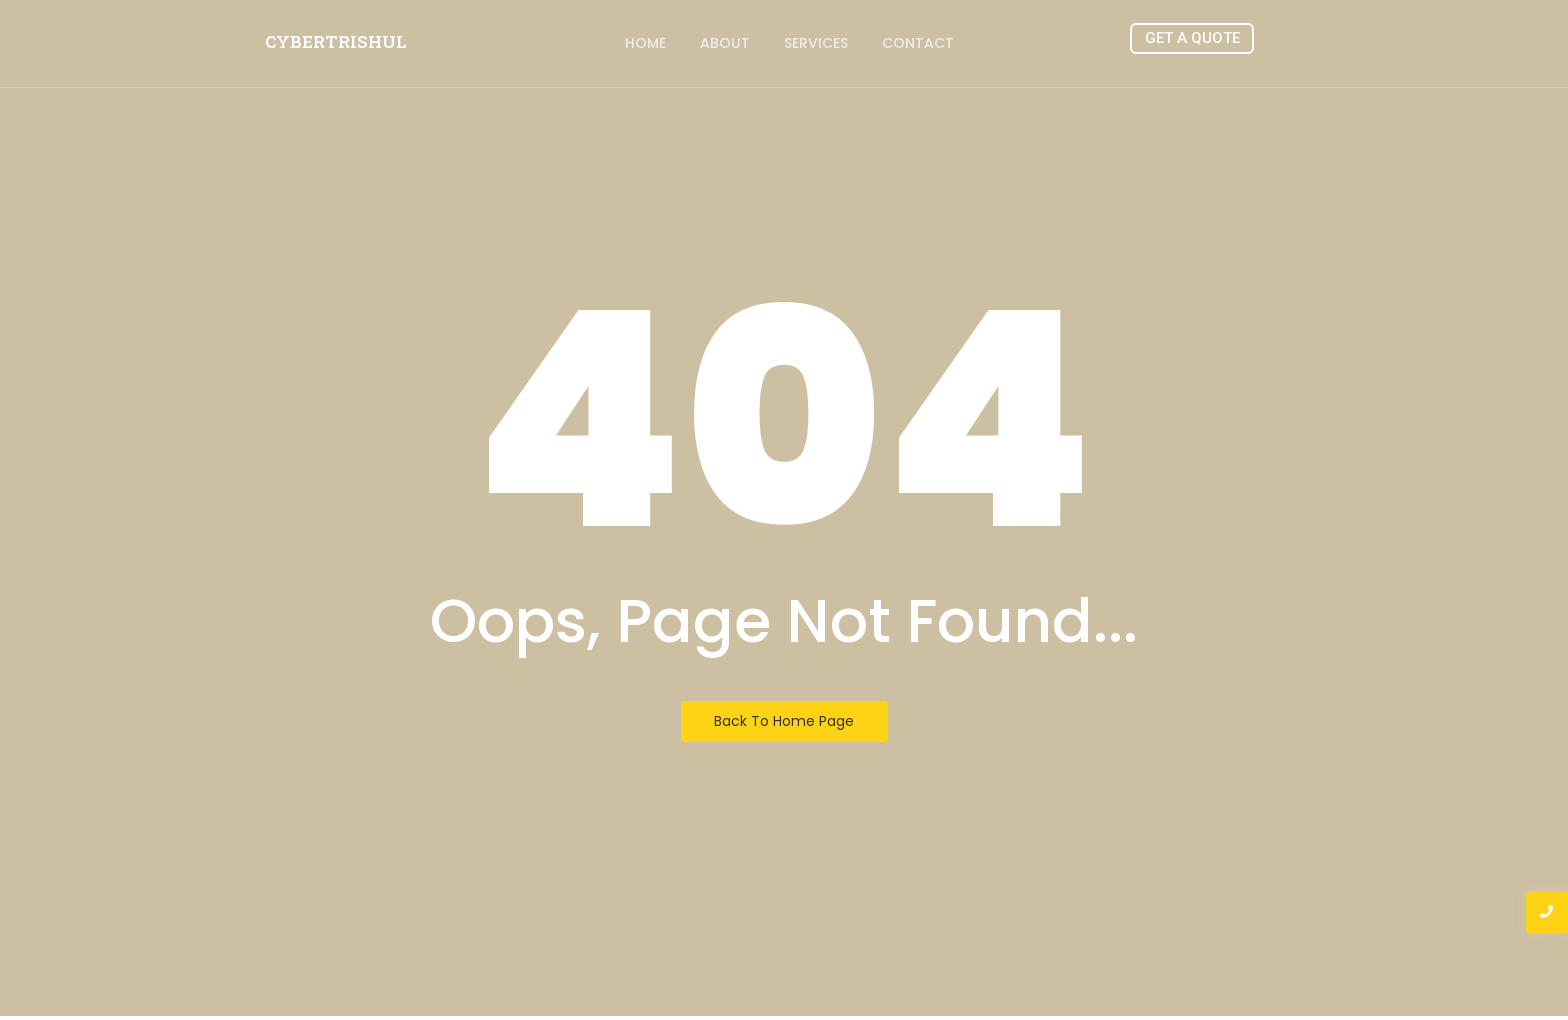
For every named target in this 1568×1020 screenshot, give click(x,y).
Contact (918, 43)
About (725, 43)
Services (816, 43)
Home (645, 43)
